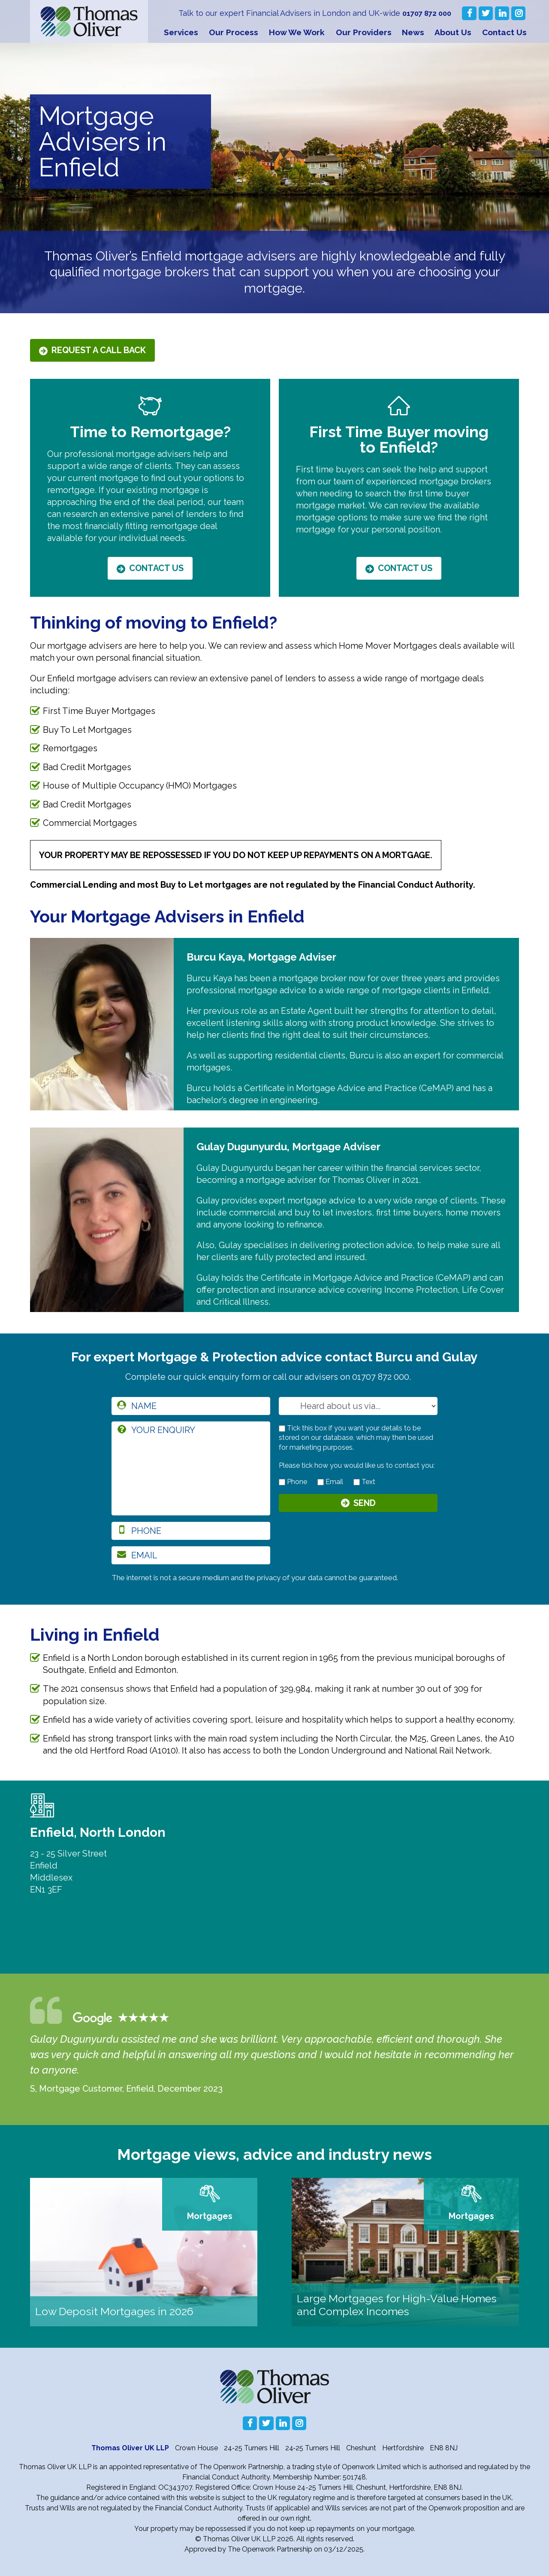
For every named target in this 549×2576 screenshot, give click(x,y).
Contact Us (504, 32)
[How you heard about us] (358, 1406)
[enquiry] (191, 1468)
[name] (191, 1406)
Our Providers (364, 32)
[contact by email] (320, 1482)
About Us (452, 32)
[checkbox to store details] (282, 1428)
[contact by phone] (282, 1482)
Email (330, 1482)
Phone (293, 1482)
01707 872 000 (424, 13)
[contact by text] (356, 1482)
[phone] (191, 1531)
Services (181, 32)
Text (364, 1482)
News (413, 32)
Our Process (233, 32)
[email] (191, 1555)
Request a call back (98, 350)
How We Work (297, 32)
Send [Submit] (364, 1504)
